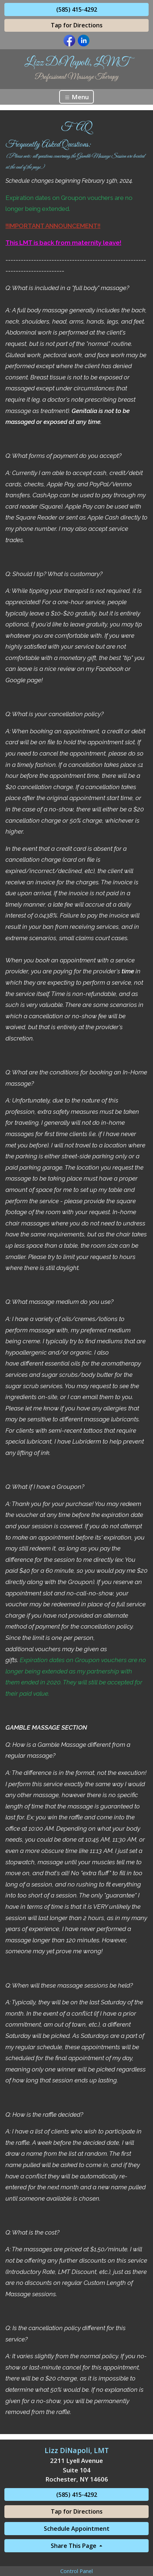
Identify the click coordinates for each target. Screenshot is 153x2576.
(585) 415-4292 (76, 9)
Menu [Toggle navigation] (76, 97)
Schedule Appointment (77, 2529)
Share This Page (74, 2546)
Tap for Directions (77, 25)
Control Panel (76, 2571)
